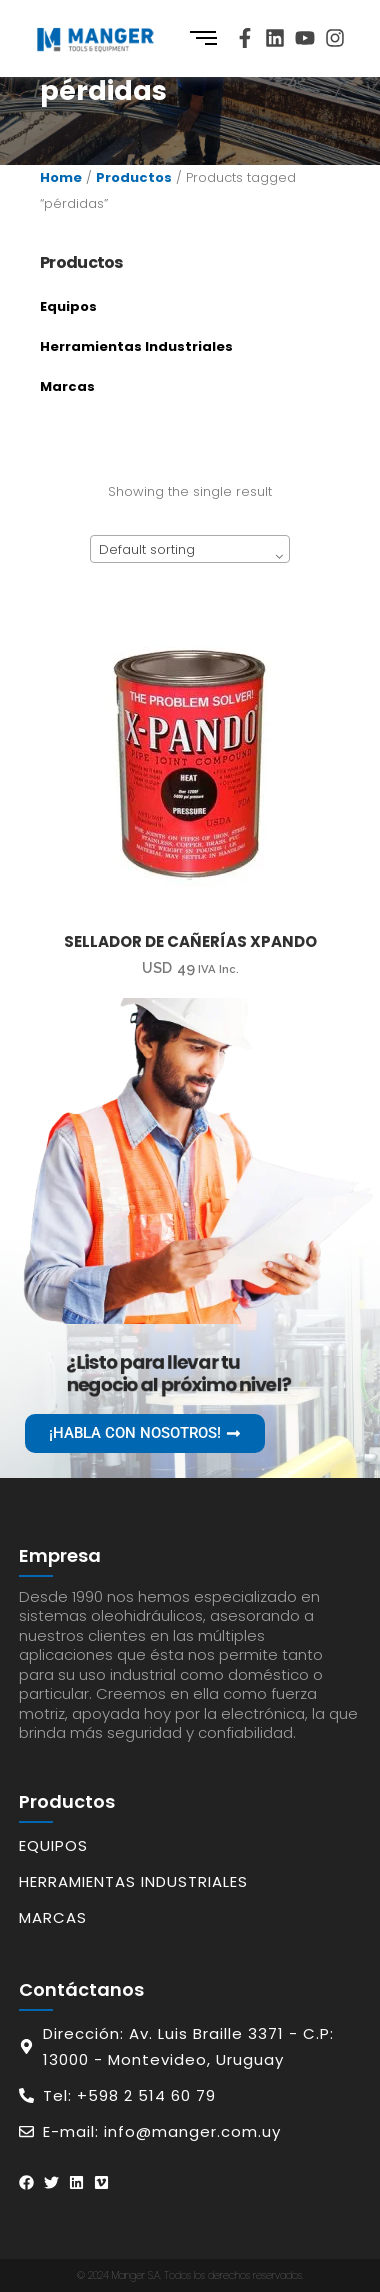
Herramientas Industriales (136, 346)
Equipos (68, 306)
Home (61, 177)
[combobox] (190, 549)
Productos (134, 177)
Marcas (67, 386)
